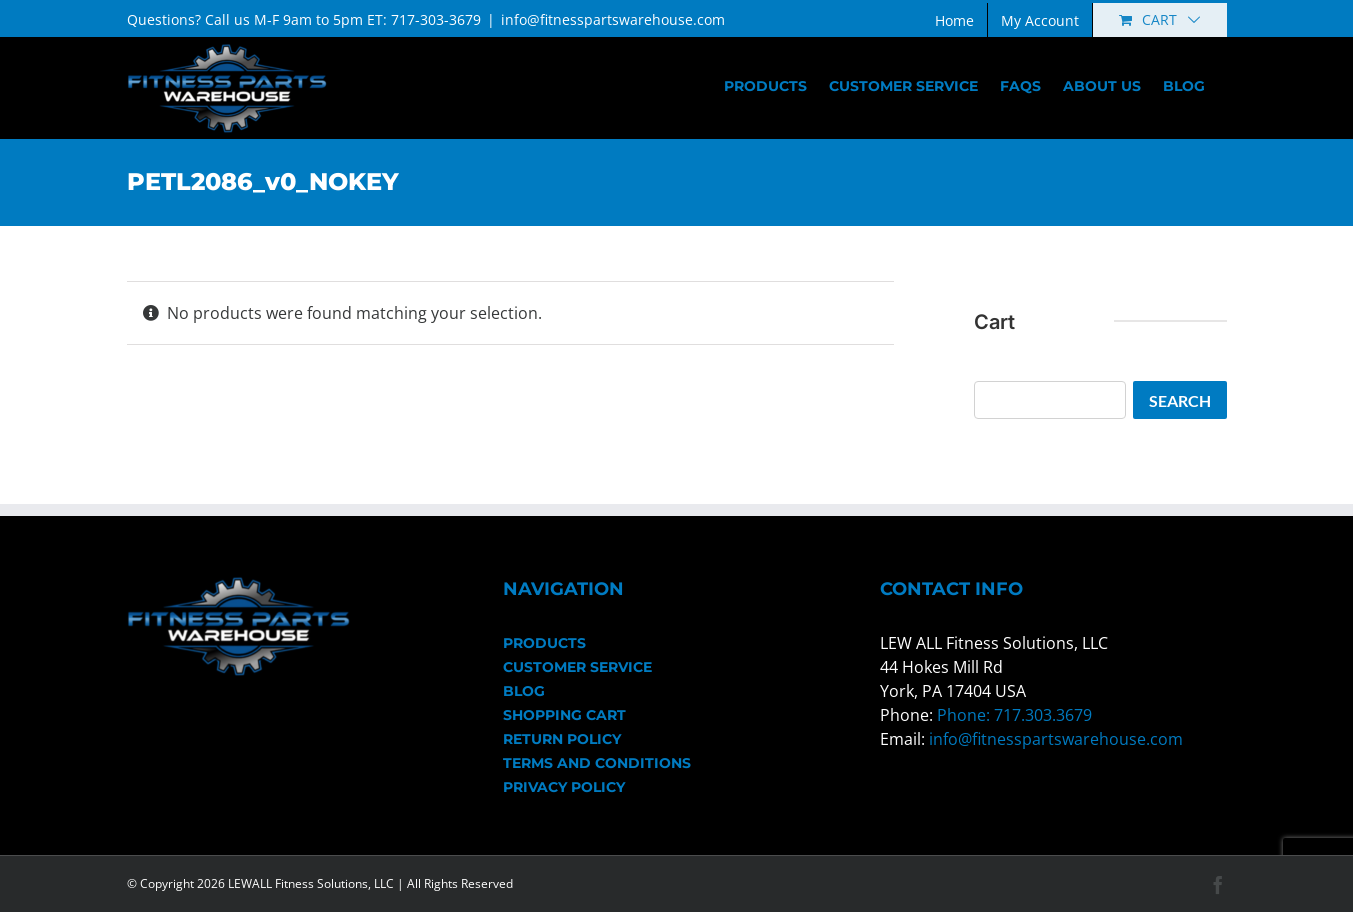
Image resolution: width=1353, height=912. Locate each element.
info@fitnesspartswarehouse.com (613, 19)
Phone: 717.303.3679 (1014, 715)
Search (1180, 400)
